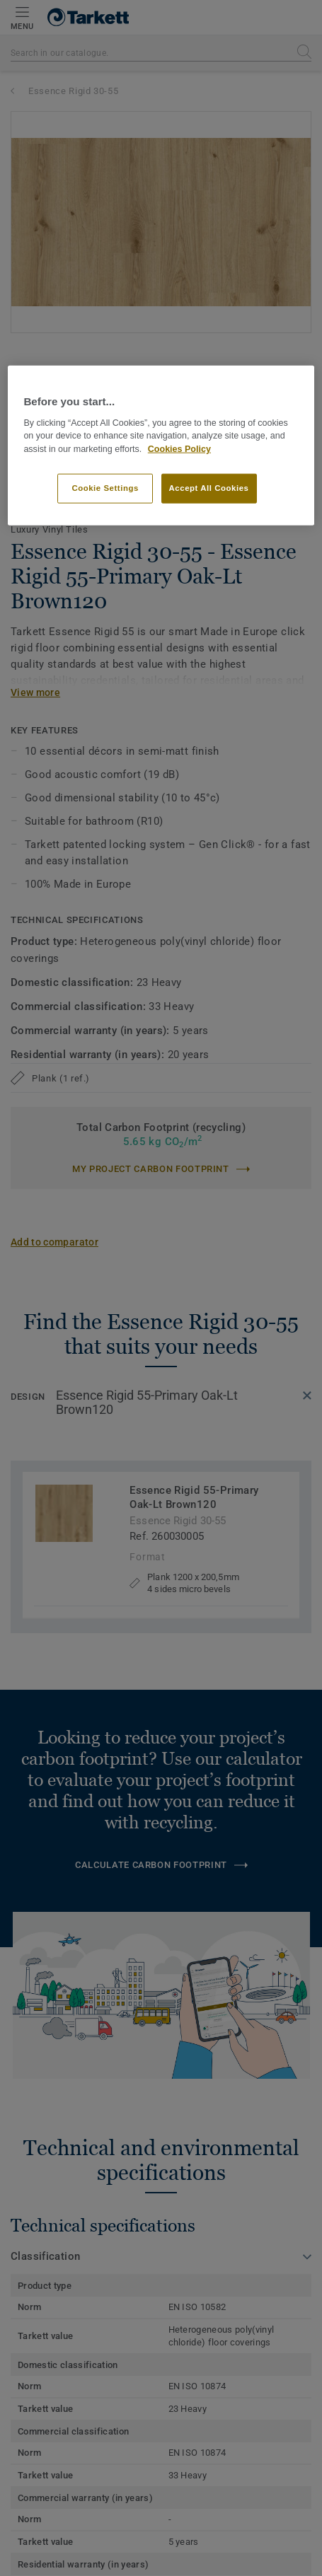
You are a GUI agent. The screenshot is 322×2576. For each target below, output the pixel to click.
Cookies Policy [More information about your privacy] (179, 449)
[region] (161, 446)
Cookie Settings (105, 488)
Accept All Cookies (209, 488)
